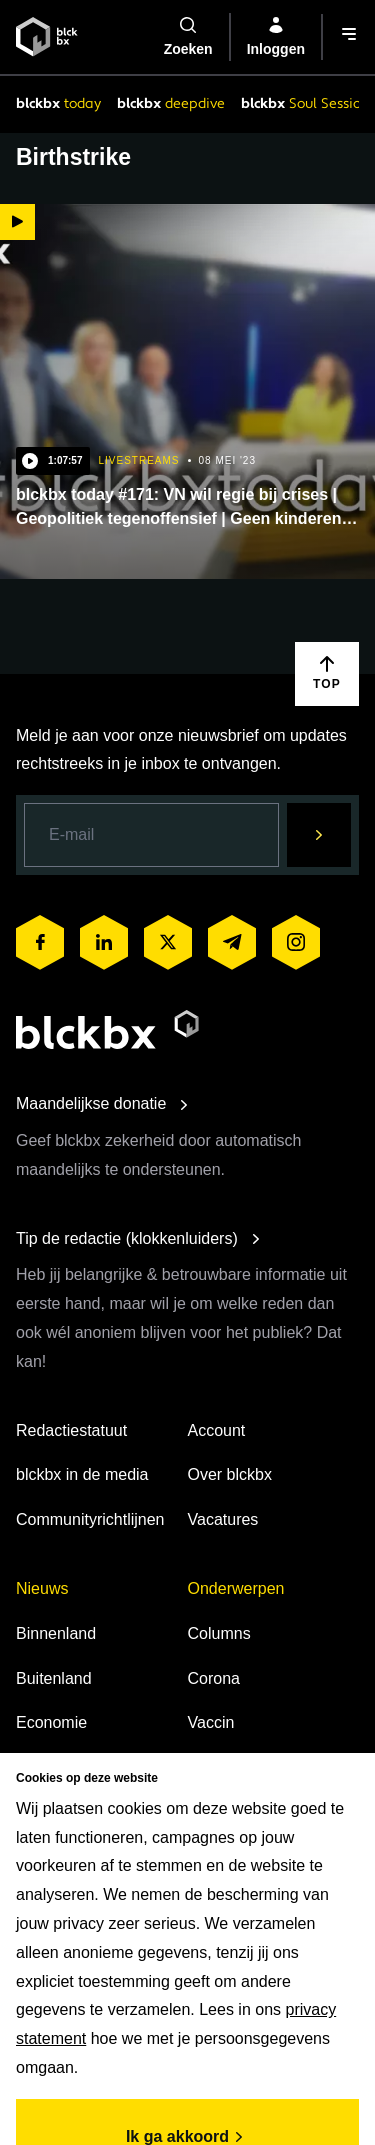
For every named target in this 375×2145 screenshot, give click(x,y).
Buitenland (54, 1678)
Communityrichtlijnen (90, 1519)
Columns (219, 1633)
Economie (51, 1722)
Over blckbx (230, 1474)
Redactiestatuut (71, 1430)
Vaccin (211, 1722)
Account (217, 1430)
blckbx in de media (82, 1474)
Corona (214, 1678)
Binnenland (56, 1633)
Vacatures (223, 1519)
